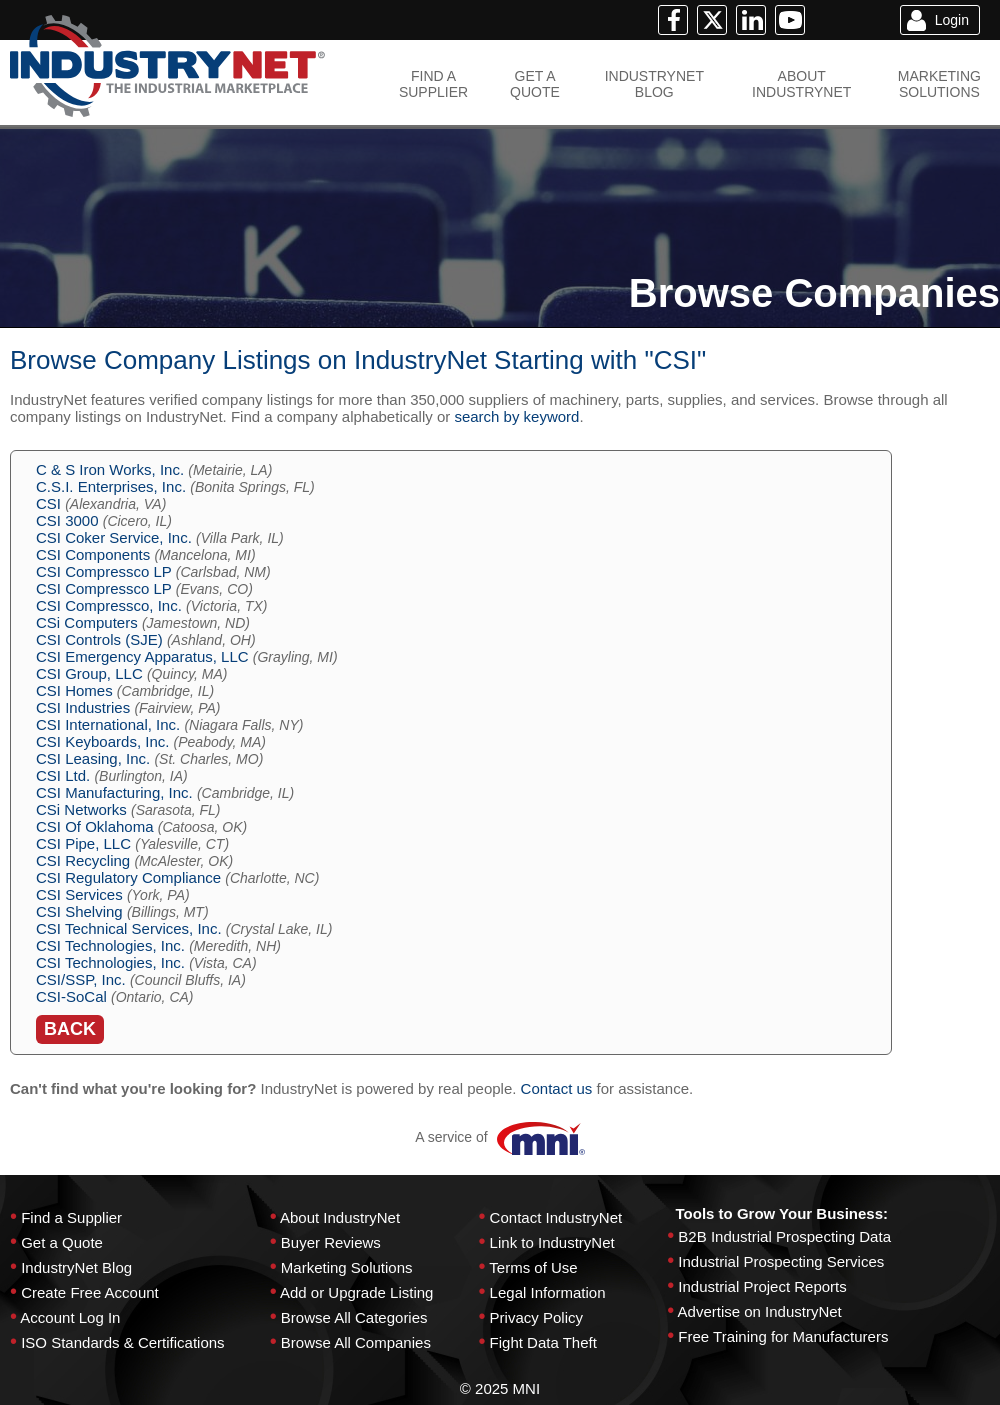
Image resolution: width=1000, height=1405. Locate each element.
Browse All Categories (354, 1317)
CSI (48, 503)
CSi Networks (81, 809)
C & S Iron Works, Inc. (110, 469)
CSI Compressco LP (104, 571)
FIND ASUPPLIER (433, 84)
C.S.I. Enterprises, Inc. (111, 486)
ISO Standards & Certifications (122, 1342)
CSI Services (79, 894)
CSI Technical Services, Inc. (129, 928)
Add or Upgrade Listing (356, 1292)
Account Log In (70, 1317)
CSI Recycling (83, 860)
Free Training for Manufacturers (783, 1336)
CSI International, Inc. (108, 724)
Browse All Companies (356, 1342)
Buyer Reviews (331, 1242)
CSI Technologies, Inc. (110, 945)
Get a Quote (62, 1242)
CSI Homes (74, 690)
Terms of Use (533, 1267)
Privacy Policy (536, 1317)
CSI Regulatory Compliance (128, 877)
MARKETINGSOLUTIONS (939, 84)
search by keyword (516, 416)
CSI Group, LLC (89, 673)
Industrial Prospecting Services (781, 1261)
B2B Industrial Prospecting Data (784, 1236)
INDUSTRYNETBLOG (654, 84)
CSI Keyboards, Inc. (102, 741)
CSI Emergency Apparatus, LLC (142, 656)
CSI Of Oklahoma (95, 826)
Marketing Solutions (347, 1267)
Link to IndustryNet (552, 1242)
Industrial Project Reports (762, 1286)
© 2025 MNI (500, 1388)
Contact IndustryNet (556, 1217)
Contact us (557, 1088)
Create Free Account (90, 1292)
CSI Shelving (79, 911)
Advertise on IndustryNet (760, 1311)
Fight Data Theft (543, 1342)
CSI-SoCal (71, 996)
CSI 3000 (67, 520)
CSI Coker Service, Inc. (114, 537)
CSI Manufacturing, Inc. (114, 792)
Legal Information (548, 1292)
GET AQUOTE (535, 84)
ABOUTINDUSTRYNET (801, 84)
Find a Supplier (71, 1217)
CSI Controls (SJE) (99, 639)
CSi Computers (87, 622)
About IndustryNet (340, 1217)
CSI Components (93, 554)
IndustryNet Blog (76, 1267)
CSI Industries (83, 707)
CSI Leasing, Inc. (93, 758)
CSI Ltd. (63, 775)
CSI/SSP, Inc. (81, 979)
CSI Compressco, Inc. (109, 605)
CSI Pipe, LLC (83, 843)
